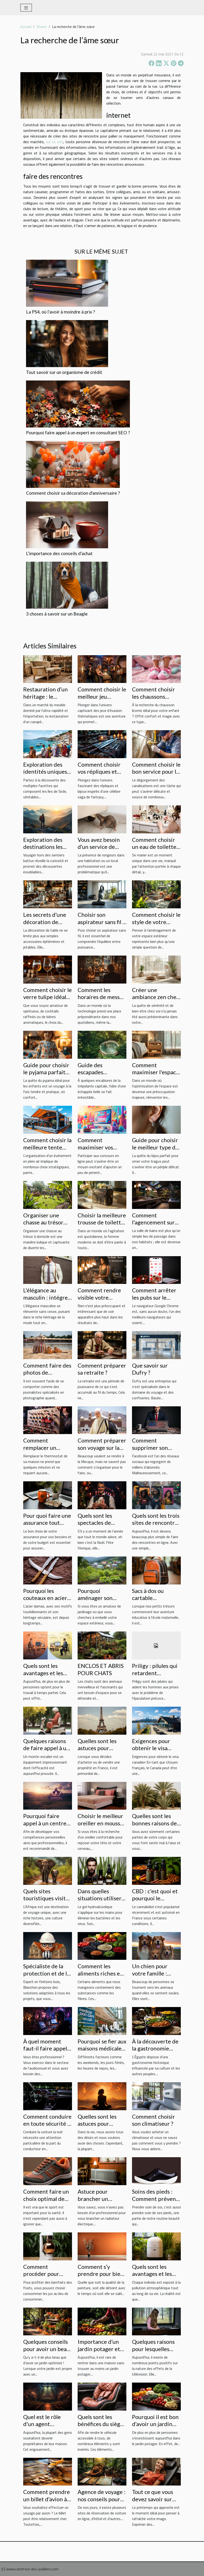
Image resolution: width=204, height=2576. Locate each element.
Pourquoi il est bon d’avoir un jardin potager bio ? (155, 2424)
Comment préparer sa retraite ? (102, 1369)
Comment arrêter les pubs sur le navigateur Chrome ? (154, 1301)
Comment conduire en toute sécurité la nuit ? (47, 2123)
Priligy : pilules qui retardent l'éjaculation (155, 1672)
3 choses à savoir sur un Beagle (57, 613)
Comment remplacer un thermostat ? (39, 1447)
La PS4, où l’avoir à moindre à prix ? (60, 311)
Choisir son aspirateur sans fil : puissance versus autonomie (101, 925)
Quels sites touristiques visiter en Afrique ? (47, 1898)
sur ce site (54, 142)
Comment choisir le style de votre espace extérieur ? (156, 921)
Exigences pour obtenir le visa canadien (151, 1748)
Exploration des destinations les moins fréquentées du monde (47, 850)
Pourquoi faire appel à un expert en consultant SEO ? (78, 432)
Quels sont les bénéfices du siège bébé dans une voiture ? (100, 2427)
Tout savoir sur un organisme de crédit (64, 372)
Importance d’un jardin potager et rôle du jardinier (99, 2348)
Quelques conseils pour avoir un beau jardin (46, 2348)
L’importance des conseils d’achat (59, 553)
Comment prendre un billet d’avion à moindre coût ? (46, 2498)
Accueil (25, 26)
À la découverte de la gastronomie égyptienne (155, 2048)
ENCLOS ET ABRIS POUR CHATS (101, 1669)
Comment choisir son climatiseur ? (153, 2120)
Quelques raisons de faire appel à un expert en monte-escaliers (46, 1751)
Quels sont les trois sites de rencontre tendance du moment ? (155, 1526)
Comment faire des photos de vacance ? (47, 1372)
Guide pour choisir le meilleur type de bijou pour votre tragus (155, 1151)
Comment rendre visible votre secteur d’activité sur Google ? (99, 1301)
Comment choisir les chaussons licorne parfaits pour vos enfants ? (154, 700)
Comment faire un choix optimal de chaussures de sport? (46, 2202)
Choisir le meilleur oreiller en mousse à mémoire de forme (100, 1826)
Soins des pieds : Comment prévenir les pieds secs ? (156, 2198)
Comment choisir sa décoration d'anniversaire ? (73, 493)
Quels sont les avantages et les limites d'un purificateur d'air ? (155, 2277)
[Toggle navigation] (26, 8)
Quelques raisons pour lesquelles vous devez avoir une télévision (153, 2352)
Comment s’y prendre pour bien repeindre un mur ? (101, 2273)
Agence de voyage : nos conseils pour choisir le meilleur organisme (101, 2502)
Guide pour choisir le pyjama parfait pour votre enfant (46, 1072)
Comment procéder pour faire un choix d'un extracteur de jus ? (46, 2277)
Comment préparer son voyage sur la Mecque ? (102, 1447)
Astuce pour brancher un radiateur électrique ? (93, 2202)
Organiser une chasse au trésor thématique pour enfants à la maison (47, 1226)
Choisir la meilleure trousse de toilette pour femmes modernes (102, 1226)
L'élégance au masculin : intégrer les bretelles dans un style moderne (46, 1301)
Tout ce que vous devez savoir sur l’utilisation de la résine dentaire (152, 2502)
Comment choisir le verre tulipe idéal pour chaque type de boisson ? (47, 1000)
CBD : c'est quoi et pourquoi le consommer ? (155, 1898)
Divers (42, 26)
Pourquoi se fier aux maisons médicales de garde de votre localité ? (102, 2052)
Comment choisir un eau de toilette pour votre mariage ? (156, 850)
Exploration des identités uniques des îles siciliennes (46, 771)
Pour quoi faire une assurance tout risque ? (47, 1522)
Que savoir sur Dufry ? (150, 1369)
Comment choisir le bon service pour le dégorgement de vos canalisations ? (156, 775)
